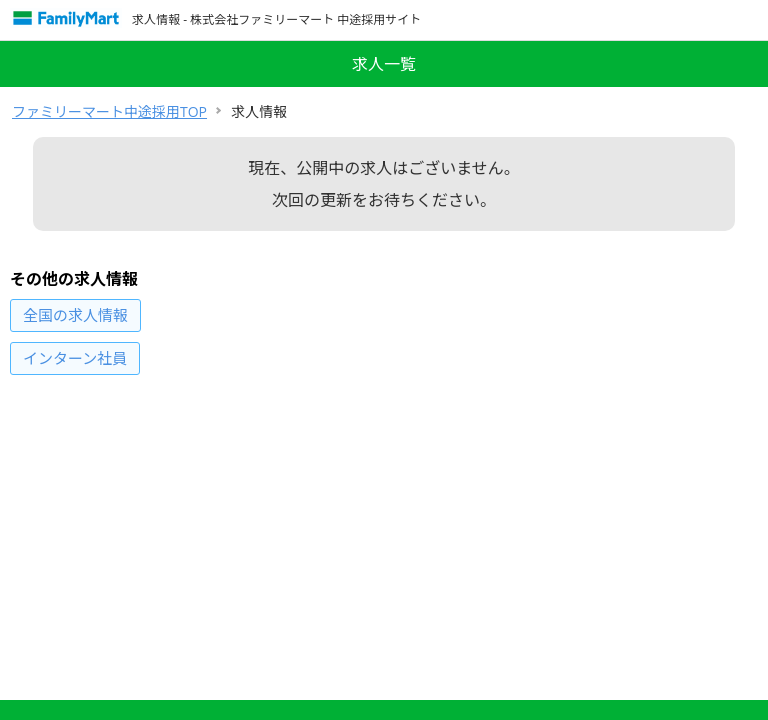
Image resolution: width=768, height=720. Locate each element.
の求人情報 (75, 315)
